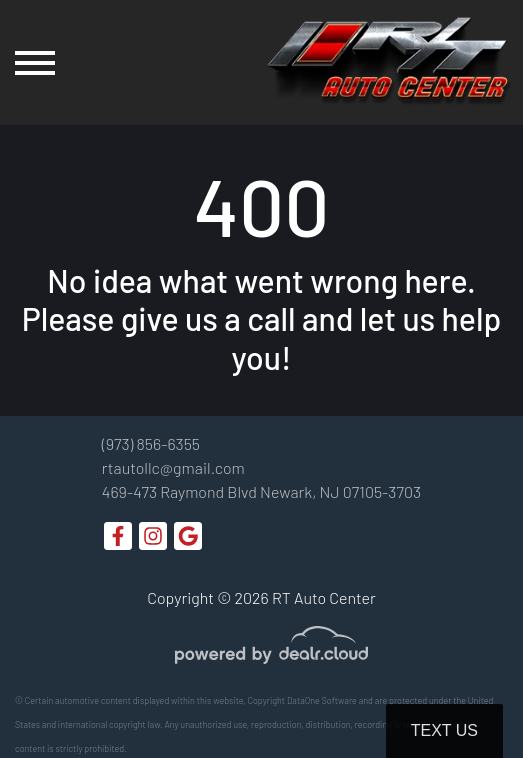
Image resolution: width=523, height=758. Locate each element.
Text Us (444, 730)
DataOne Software (322, 700)
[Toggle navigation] (35, 62)
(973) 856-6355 (151, 443)
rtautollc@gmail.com (173, 467)
